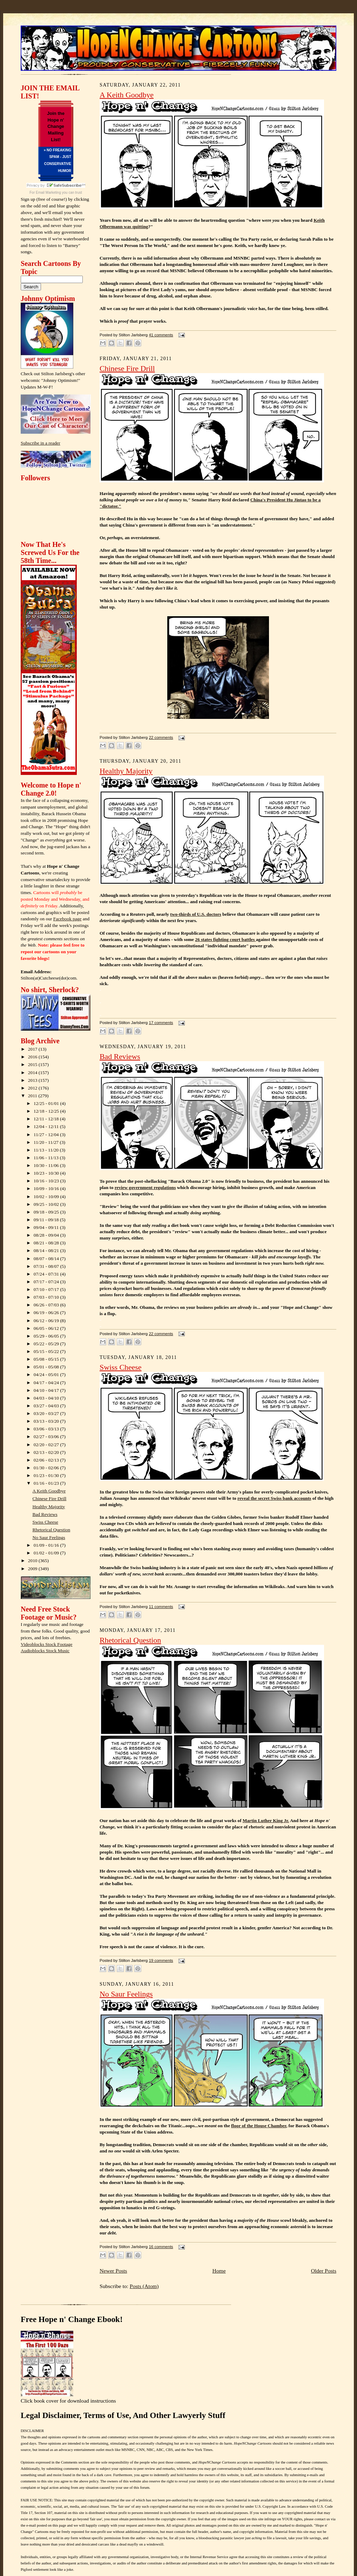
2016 (33, 1056)
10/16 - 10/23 (47, 1180)
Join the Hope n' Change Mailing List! (56, 126)
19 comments (161, 1960)
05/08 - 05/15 (47, 1359)
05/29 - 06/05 (47, 1336)
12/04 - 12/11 (47, 1126)
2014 (33, 1072)
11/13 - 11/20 (47, 1150)
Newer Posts (113, 2271)
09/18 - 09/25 (47, 1212)
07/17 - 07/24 (47, 1281)
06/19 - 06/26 (47, 1312)
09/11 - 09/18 (47, 1219)
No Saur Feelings (49, 1537)
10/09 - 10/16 (47, 1188)
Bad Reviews (45, 1514)
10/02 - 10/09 (47, 1196)
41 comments (161, 335)
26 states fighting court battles (225, 939)
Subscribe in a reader (40, 443)
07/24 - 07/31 (47, 1274)
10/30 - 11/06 (47, 1165)
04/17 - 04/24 (47, 1382)
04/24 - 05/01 (47, 1374)
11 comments (161, 1607)
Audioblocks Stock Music (45, 1650)
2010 (33, 1560)
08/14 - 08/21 (47, 1250)
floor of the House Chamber (258, 2125)
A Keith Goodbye (49, 1490)
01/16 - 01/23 (47, 1483)
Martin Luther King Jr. (266, 1820)
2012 (33, 1088)
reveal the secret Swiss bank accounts (274, 1498)
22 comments (161, 737)
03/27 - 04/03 (47, 1405)
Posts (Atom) (144, 2286)
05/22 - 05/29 (47, 1343)
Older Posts (323, 2271)
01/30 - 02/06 (47, 1467)
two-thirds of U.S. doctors (195, 914)
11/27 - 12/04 (47, 1134)
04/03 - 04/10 (47, 1398)
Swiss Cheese (45, 1522)
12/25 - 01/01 (47, 1103)
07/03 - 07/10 (47, 1297)
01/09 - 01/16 (47, 1545)
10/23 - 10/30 (47, 1173)
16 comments (161, 2247)
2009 (33, 1568)
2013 (33, 1080)
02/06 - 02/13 (47, 1460)
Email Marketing (48, 192)
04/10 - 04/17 (47, 1390)
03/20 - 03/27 (47, 1413)
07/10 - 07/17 (47, 1289)
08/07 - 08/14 (47, 1258)
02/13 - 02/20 (47, 1452)
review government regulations (145, 1187)
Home (218, 2271)
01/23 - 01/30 (47, 1475)
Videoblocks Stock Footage (46, 1644)
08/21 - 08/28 (47, 1242)
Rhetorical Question (51, 1529)
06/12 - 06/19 (47, 1320)
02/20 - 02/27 (47, 1444)
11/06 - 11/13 (47, 1157)
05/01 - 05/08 (47, 1366)
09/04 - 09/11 (47, 1227)
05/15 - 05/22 (47, 1351)
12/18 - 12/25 (47, 1111)
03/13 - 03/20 (47, 1421)
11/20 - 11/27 (47, 1142)
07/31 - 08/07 (47, 1266)
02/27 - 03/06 (47, 1436)
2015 (33, 1064)
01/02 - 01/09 (47, 1552)
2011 (33, 1095)
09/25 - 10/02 (47, 1204)
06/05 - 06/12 (47, 1328)
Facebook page (67, 918)
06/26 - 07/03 (47, 1304)
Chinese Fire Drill (50, 1498)
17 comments (161, 1023)
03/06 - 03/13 (47, 1428)
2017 (33, 1049)
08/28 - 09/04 (47, 1235)
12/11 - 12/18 (47, 1118)
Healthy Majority (49, 1506)
